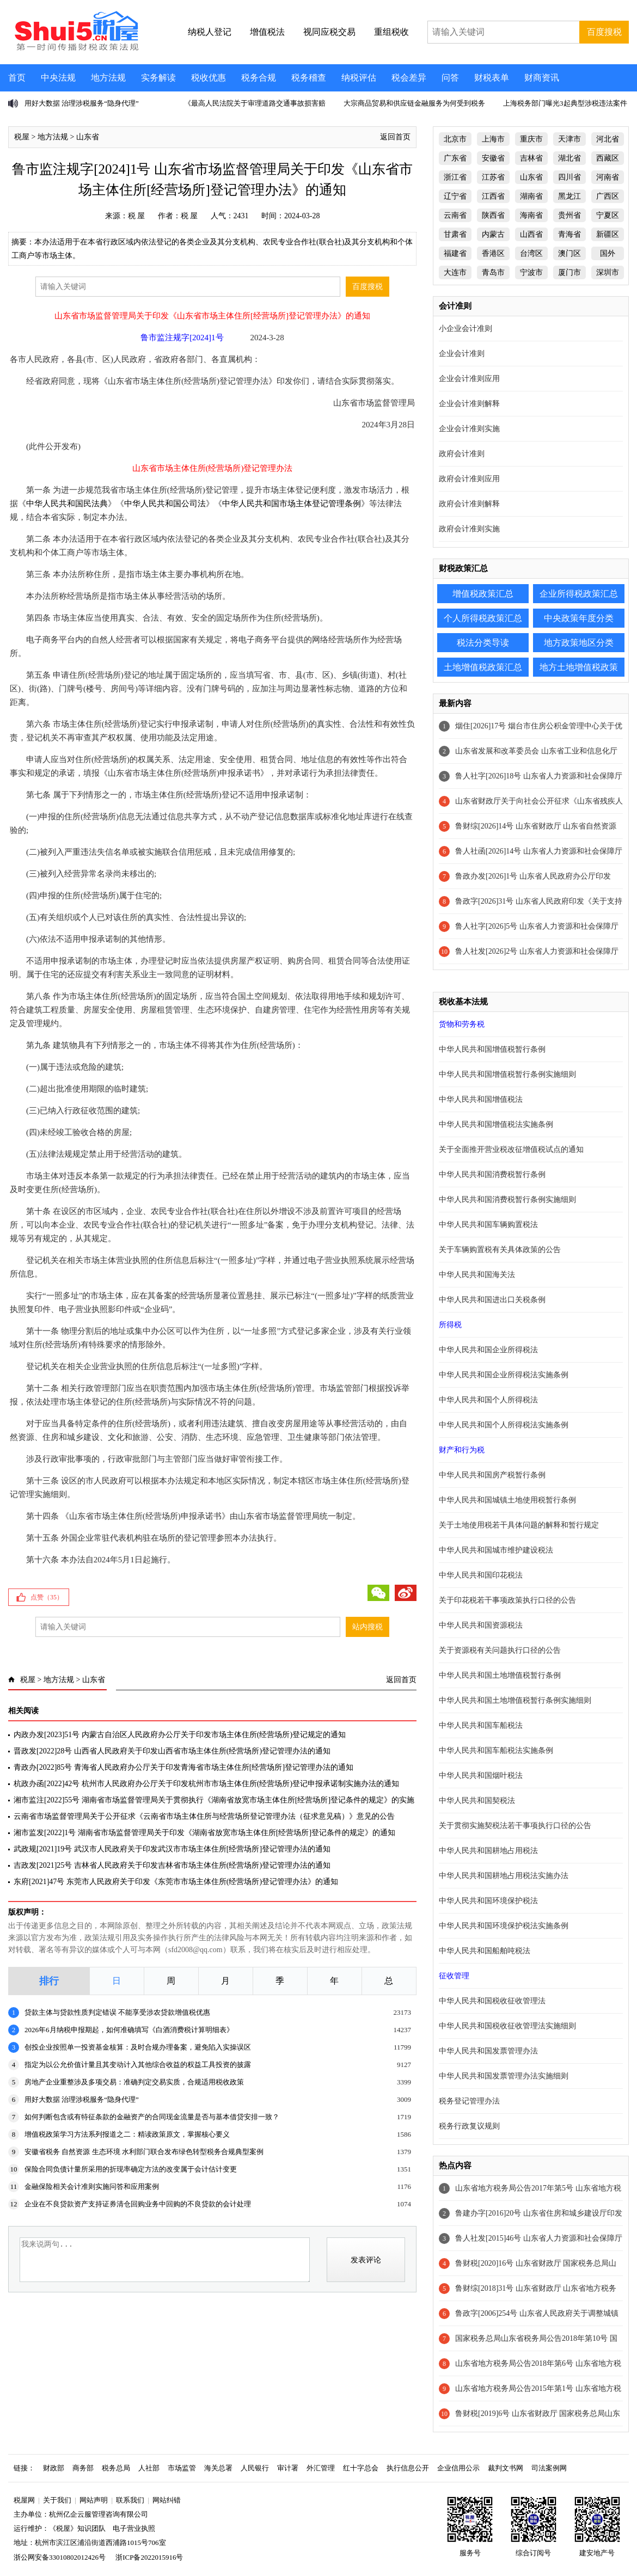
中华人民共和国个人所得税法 (488, 1400)
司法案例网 (549, 2468)
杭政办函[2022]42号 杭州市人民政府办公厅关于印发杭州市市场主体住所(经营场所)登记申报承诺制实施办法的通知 (206, 1784)
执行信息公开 (408, 2468)
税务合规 (258, 77)
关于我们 (57, 2500)
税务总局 (116, 2468)
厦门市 (569, 272)
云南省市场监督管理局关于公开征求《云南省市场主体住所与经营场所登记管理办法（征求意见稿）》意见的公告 (204, 1816)
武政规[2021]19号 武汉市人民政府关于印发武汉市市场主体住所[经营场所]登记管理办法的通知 (172, 1849)
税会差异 (408, 77)
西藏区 (607, 158)
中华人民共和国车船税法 (481, 1725)
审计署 (287, 2468)
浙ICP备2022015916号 (149, 2557)
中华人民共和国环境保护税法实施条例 (503, 1926)
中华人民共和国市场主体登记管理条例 (291, 503)
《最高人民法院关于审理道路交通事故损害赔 (255, 103)
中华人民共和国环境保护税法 (488, 1901)
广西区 (607, 196)
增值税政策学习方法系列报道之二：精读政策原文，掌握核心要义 (127, 2134)
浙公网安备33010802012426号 (60, 2557)
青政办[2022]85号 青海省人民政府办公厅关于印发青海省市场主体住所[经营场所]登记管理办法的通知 (183, 1767)
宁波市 (531, 272)
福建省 (455, 253)
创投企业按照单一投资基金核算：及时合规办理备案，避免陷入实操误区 (137, 2047)
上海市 (493, 139)
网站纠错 (166, 2500)
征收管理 (454, 1976)
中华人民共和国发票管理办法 (488, 2051)
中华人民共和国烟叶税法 (481, 1775)
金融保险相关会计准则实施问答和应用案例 (91, 2186)
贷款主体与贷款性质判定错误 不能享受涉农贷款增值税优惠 (117, 2012)
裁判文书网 (505, 2468)
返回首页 (395, 137)
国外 (607, 253)
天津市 (569, 139)
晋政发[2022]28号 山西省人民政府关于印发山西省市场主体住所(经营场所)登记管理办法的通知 (172, 1751)
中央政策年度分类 (579, 618)
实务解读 (158, 77)
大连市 (455, 272)
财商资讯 (541, 77)
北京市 (455, 139)
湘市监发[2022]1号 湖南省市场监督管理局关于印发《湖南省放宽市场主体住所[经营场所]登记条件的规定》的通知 (204, 1833)
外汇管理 (321, 2468)
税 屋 (136, 216)
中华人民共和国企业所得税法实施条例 (503, 1375)
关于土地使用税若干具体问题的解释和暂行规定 (519, 1525)
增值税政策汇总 (482, 593)
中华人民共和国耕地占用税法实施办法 (503, 1876)
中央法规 (58, 77)
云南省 (455, 215)
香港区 (493, 253)
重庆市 (531, 139)
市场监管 (182, 2468)
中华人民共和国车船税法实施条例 (496, 1750)
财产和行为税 (462, 1450)
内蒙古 (493, 234)
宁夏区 (607, 215)
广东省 (455, 158)
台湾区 (531, 253)
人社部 (149, 2468)
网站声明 (93, 2500)
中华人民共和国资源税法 (481, 1625)
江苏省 (493, 177)
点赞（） (46, 1597)
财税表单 (491, 77)
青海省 (569, 234)
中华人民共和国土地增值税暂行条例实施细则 (515, 1700)
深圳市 (607, 272)
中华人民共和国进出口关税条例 (492, 1300)
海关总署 (218, 2468)
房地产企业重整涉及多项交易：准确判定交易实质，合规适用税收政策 (134, 2082)
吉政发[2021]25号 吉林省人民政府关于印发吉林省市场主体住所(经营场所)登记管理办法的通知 (172, 1865)
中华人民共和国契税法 (477, 1800)
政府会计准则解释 (469, 504)
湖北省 (569, 158)
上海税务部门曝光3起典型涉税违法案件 (565, 103)
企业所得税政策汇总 (579, 593)
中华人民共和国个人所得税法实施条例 (503, 1425)
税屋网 (24, 2500)
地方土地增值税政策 (579, 667)
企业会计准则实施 (469, 429)
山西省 (531, 234)
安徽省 (493, 158)
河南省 (607, 177)
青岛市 (493, 272)
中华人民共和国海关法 (477, 1275)
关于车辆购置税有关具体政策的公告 (500, 1250)
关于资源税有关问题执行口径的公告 (500, 1650)
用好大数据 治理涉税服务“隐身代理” (81, 103)
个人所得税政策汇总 (483, 618)
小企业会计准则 (465, 328)
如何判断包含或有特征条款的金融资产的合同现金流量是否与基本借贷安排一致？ (151, 2117)
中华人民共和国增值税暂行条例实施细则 (507, 1074)
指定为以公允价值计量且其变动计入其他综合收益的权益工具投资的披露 (137, 2064)
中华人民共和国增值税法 (481, 1099)
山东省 (87, 137)
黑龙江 (569, 196)
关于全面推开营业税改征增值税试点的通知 (511, 1149)
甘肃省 (455, 234)
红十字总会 (360, 2468)
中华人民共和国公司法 (165, 503)
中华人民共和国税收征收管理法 (492, 2001)
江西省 (493, 196)
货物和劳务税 (462, 1024)
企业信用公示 (458, 2468)
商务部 (83, 2468)
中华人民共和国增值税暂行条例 (492, 1049)
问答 (450, 77)
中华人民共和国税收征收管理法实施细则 (507, 2026)
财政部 (53, 2468)
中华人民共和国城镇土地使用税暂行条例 (507, 1500)
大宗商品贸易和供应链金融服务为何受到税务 (414, 103)
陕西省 (493, 215)
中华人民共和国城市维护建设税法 (496, 1550)
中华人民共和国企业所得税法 (488, 1350)
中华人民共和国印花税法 (481, 1575)
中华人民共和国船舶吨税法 (484, 1951)
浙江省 (455, 177)
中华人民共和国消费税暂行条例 (492, 1174)
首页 (17, 77)
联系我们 (130, 2500)
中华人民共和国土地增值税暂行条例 (500, 1675)
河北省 (607, 139)
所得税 (450, 1325)
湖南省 (531, 196)
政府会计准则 (462, 454)
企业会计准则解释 (469, 404)
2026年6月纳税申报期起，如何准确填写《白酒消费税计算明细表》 (129, 2030)
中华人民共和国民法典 (67, 503)
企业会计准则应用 (469, 379)
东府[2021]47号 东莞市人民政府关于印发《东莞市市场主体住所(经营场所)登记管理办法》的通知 (176, 1882)
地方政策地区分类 (579, 642)
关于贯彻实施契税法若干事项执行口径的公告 (515, 1825)
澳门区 (569, 253)
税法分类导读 (483, 642)
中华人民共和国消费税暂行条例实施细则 (507, 1199)
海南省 (531, 215)
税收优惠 (208, 77)
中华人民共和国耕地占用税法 (488, 1851)
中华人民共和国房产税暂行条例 (492, 1475)
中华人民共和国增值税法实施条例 (496, 1124)
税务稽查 (308, 77)
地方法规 (108, 77)
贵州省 (569, 215)
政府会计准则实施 (469, 529)
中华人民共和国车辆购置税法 (488, 1224)
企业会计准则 (462, 353)
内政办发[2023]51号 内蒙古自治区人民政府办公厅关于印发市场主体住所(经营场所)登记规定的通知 (180, 1735)
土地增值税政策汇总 (483, 667)
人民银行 (255, 2468)
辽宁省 (455, 196)
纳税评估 (358, 77)
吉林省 (531, 158)
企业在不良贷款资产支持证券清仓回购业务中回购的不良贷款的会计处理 (137, 2204)
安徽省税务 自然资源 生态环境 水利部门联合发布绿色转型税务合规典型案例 (144, 2152)
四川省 (569, 177)
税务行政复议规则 (469, 2126)
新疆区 (607, 234)
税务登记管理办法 (469, 2101)
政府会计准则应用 (469, 479)
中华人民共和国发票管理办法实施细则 (503, 2076)
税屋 (21, 137)
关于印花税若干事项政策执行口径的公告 (507, 1600)
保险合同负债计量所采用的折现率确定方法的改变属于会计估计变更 (130, 2169)
